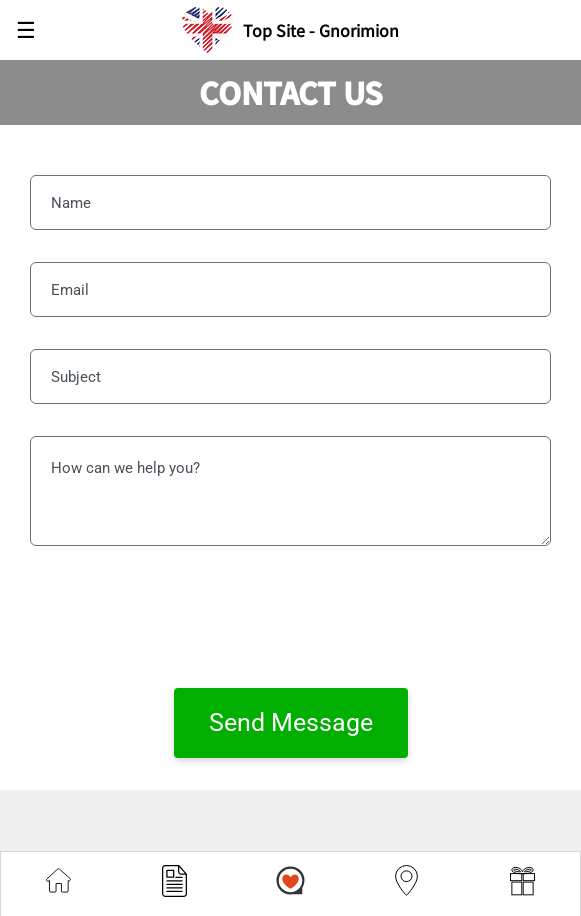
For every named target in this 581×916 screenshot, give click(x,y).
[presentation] (291, 617)
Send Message (291, 722)
